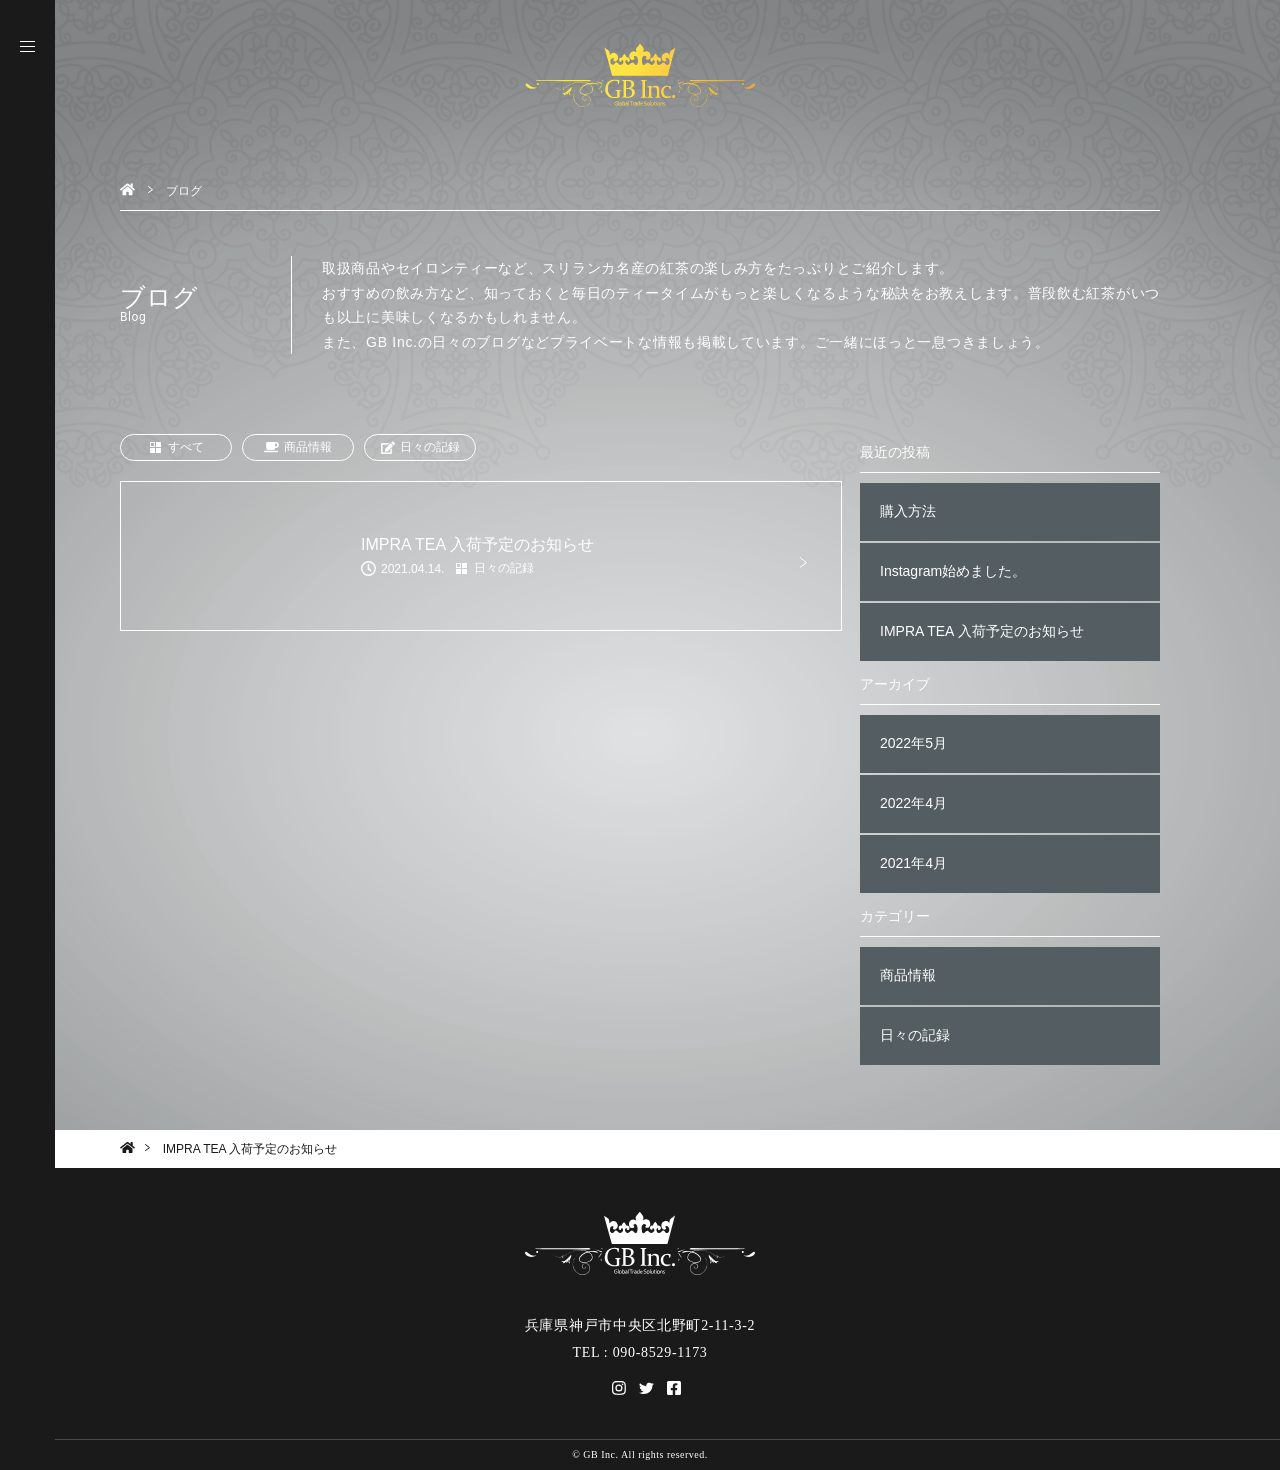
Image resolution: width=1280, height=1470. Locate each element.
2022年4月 (913, 803)
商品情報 (298, 447)
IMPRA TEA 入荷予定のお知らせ (982, 631)
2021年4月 (913, 863)
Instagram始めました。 (953, 571)
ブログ (184, 191)
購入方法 (908, 511)
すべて (176, 447)
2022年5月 (913, 743)
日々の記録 (420, 447)
